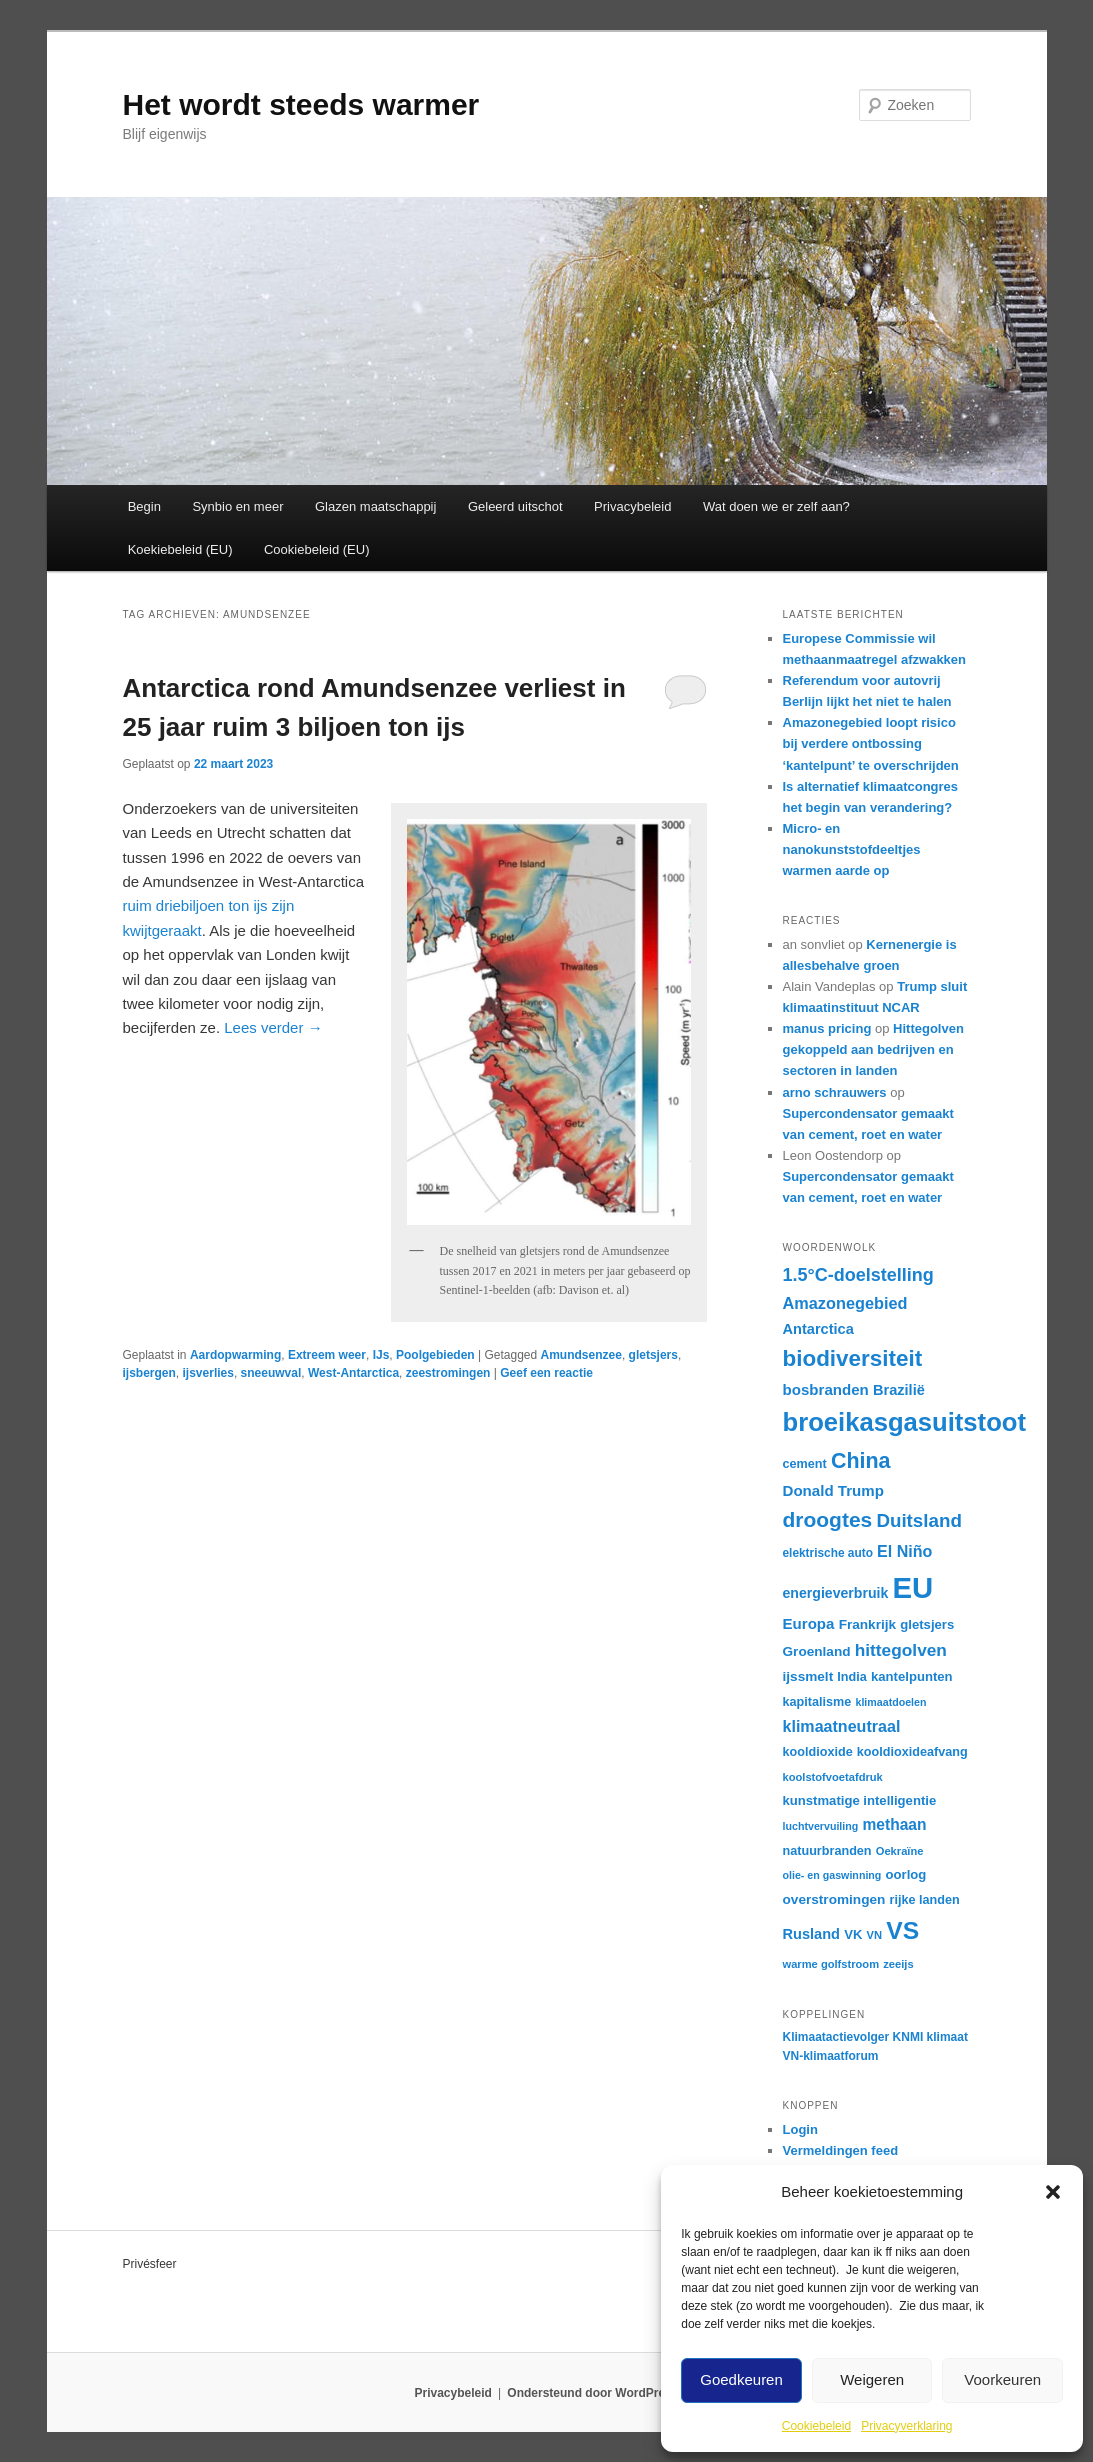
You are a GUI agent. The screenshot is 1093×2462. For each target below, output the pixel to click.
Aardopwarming (235, 1355)
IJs (381, 1355)
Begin (144, 506)
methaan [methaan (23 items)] (894, 1824)
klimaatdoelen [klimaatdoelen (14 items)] (890, 1702)
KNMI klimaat (930, 2037)
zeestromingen (448, 1373)
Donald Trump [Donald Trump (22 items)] (833, 1490)
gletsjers (653, 1355)
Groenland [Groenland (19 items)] (817, 1651)
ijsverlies (208, 1373)
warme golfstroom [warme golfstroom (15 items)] (831, 1964)
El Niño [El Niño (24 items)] (904, 1551)
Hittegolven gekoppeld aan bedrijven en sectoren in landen (873, 1049)
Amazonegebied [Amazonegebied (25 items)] (845, 1303)
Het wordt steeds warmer (301, 104)
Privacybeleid (632, 506)
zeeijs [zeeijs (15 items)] (898, 1964)
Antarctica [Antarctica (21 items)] (818, 1329)
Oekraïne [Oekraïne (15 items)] (900, 1851)
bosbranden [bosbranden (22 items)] (826, 1389)
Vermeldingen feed (841, 2150)
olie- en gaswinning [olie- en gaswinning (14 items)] (832, 1875)
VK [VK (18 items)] (853, 1934)
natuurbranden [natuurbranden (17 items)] (827, 1851)
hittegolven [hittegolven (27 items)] (901, 1650)
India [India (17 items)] (851, 1677)
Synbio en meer (237, 506)
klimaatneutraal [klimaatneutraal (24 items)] (842, 1726)
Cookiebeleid (816, 2426)
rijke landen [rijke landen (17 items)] (925, 1900)
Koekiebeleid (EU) (180, 549)
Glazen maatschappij (375, 506)
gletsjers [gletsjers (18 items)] (927, 1624)
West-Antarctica (353, 1373)
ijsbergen (149, 1373)
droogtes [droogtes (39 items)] (828, 1519)
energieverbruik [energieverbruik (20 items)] (836, 1593)
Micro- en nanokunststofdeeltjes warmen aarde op (852, 849)
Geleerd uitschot (515, 506)
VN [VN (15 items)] (874, 1935)
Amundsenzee (581, 1355)
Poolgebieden (435, 1355)
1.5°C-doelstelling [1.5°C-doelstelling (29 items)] (858, 1275)
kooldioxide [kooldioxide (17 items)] (818, 1752)
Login (800, 2129)
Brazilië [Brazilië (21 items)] (899, 1390)
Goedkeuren (741, 2379)
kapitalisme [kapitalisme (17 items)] (817, 1702)
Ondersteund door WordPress (592, 2393)
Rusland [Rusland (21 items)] (812, 1934)
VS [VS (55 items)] (902, 1930)
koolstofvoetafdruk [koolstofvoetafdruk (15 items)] (833, 1777)
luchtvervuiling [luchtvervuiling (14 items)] (821, 1826)
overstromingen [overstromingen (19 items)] (834, 1899)
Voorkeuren (1002, 2379)
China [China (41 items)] (861, 1461)
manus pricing (827, 1028)
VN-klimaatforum (831, 2056)
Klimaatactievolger (836, 2037)
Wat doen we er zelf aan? (776, 506)
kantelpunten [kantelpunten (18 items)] (912, 1676)
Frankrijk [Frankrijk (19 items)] (868, 1624)
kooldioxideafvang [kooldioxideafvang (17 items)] (912, 1752)
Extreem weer (327, 1355)
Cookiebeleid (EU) (317, 549)
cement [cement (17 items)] (805, 1464)
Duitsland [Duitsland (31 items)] (919, 1520)
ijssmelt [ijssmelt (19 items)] (808, 1676)
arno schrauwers (835, 1092)
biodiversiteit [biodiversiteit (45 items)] (853, 1358)
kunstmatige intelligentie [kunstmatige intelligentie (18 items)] (860, 1800)
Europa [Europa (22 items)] (809, 1623)
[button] (1053, 2192)
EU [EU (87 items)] (912, 1587)
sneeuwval (271, 1373)
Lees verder (273, 1027)
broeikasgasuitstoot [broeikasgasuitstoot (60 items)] (905, 1422)
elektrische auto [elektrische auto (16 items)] (828, 1553)
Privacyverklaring (906, 2426)
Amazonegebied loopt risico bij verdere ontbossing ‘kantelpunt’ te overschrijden (871, 743)
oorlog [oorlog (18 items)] (906, 1874)
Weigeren (872, 2379)
